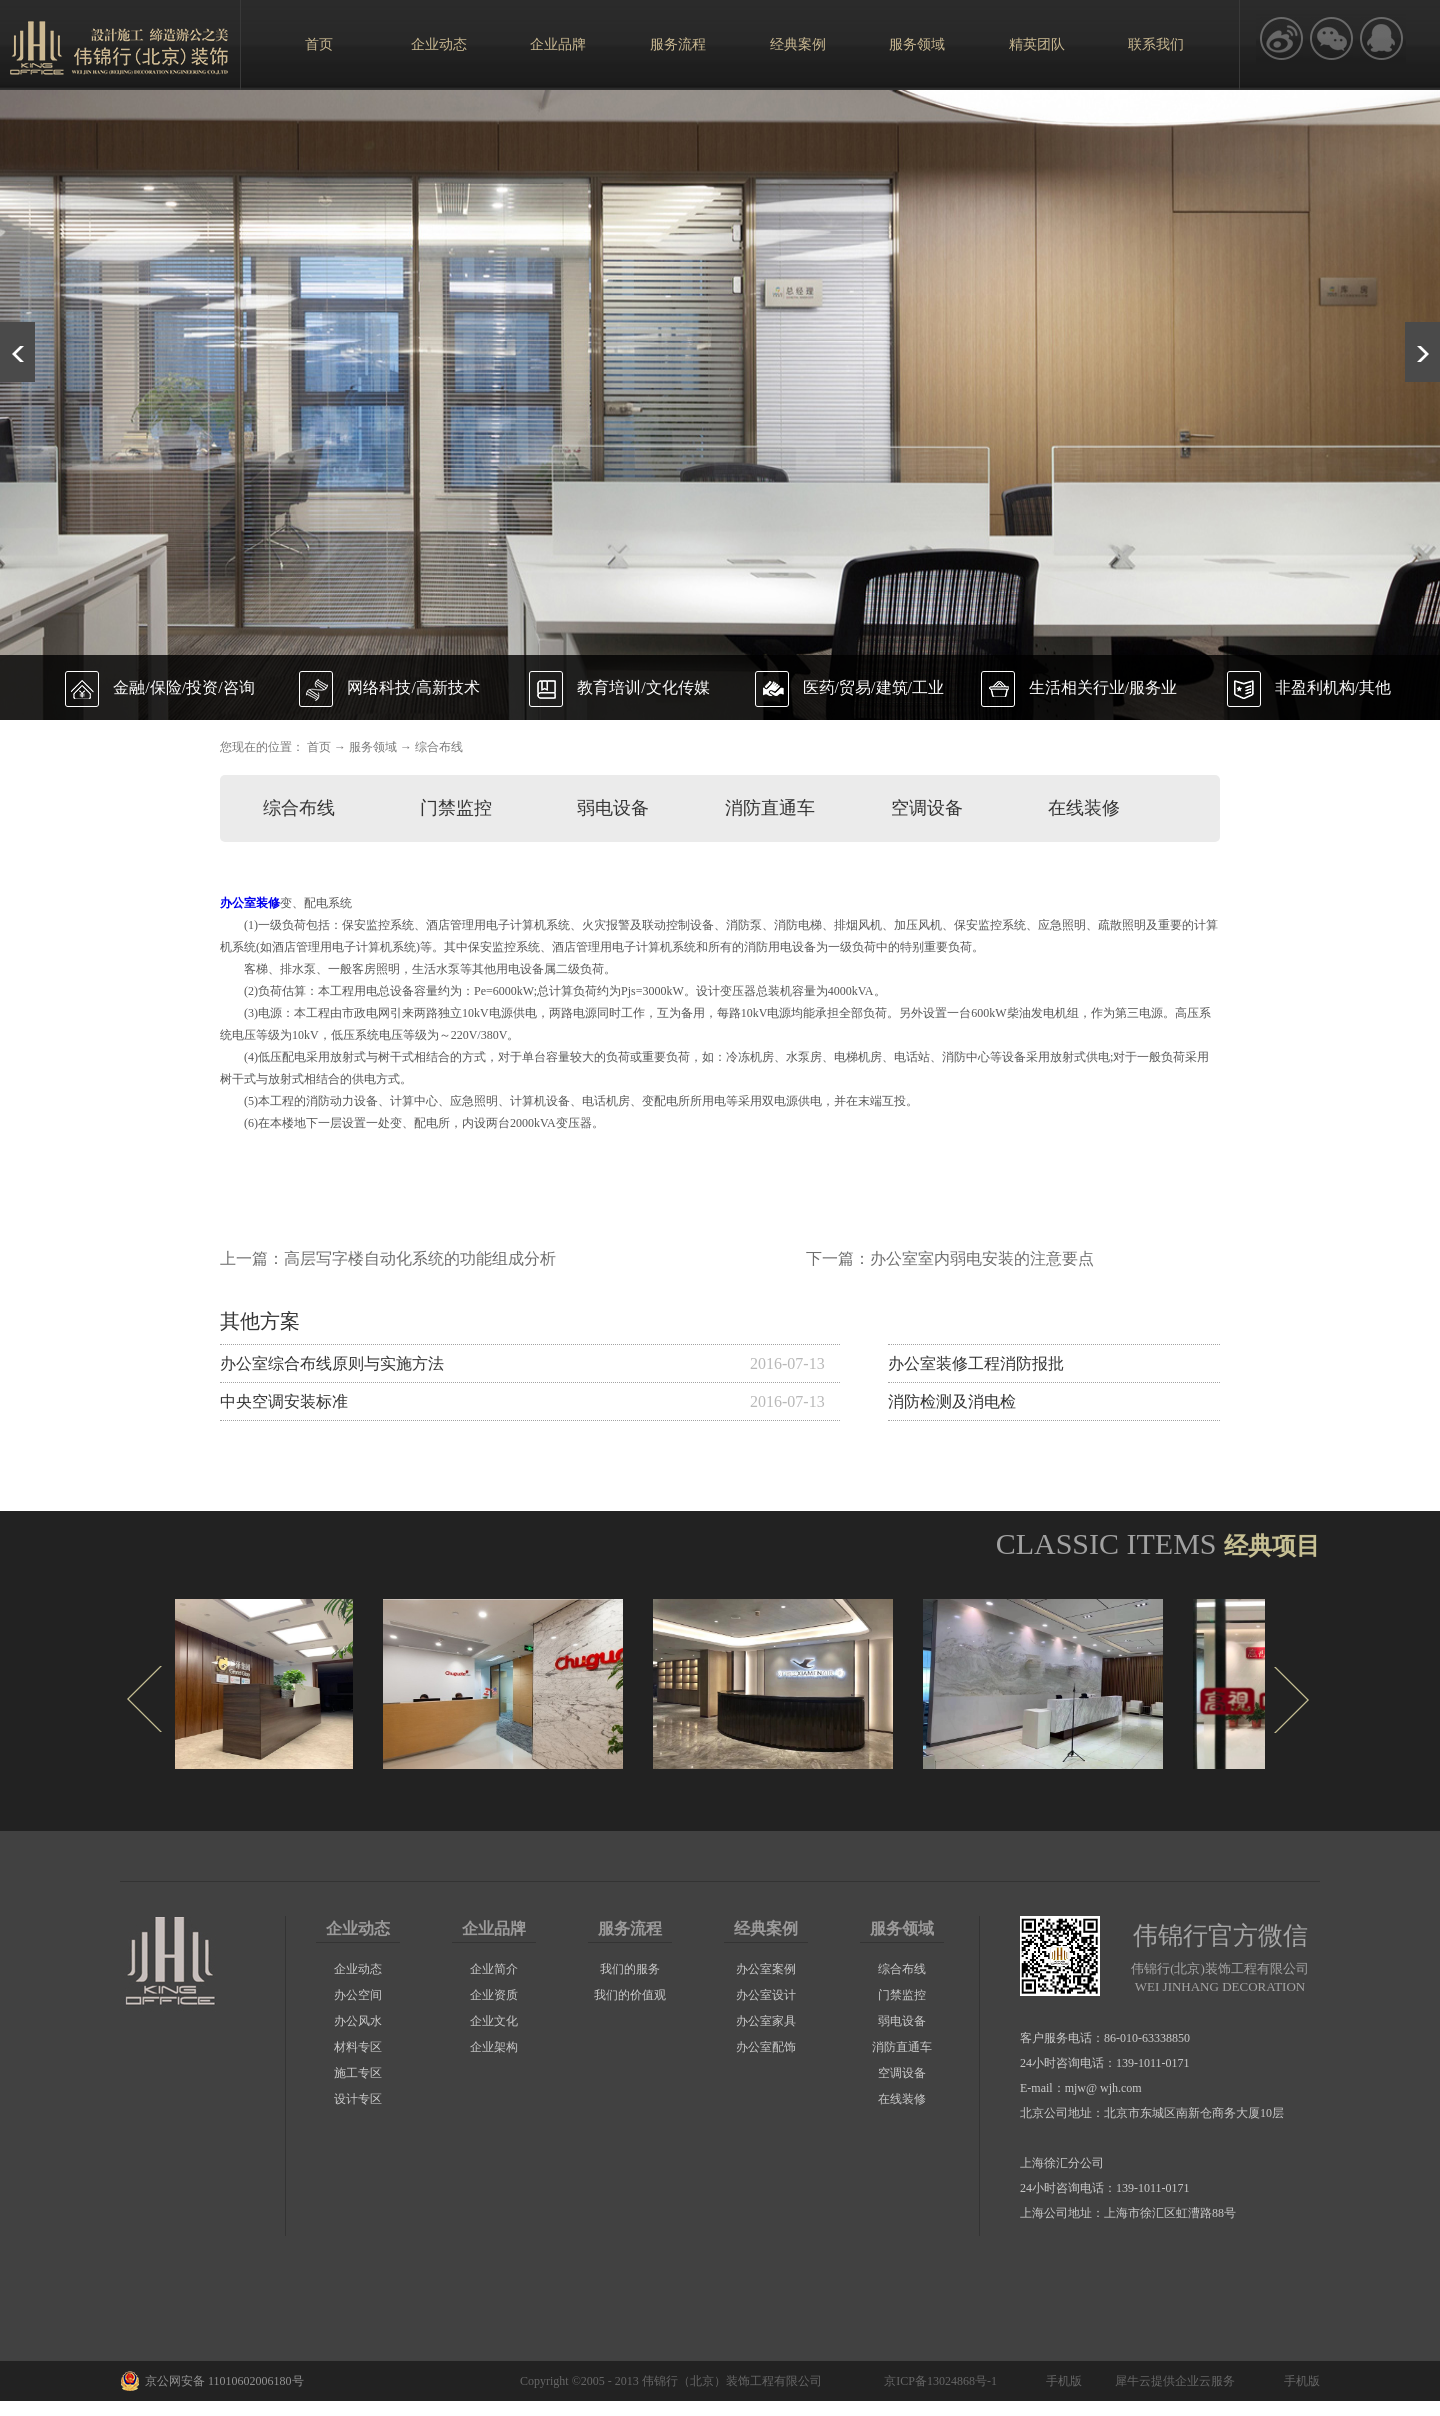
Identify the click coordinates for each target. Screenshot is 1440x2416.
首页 (319, 44)
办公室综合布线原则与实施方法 (332, 1363)
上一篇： (388, 1258)
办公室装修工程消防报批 (976, 1363)
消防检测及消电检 (952, 1401)
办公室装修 (250, 903)
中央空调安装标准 (284, 1401)
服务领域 (373, 747)
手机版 (1061, 2381)
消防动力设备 (342, 1101)
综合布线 (439, 747)
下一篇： (950, 1258)
